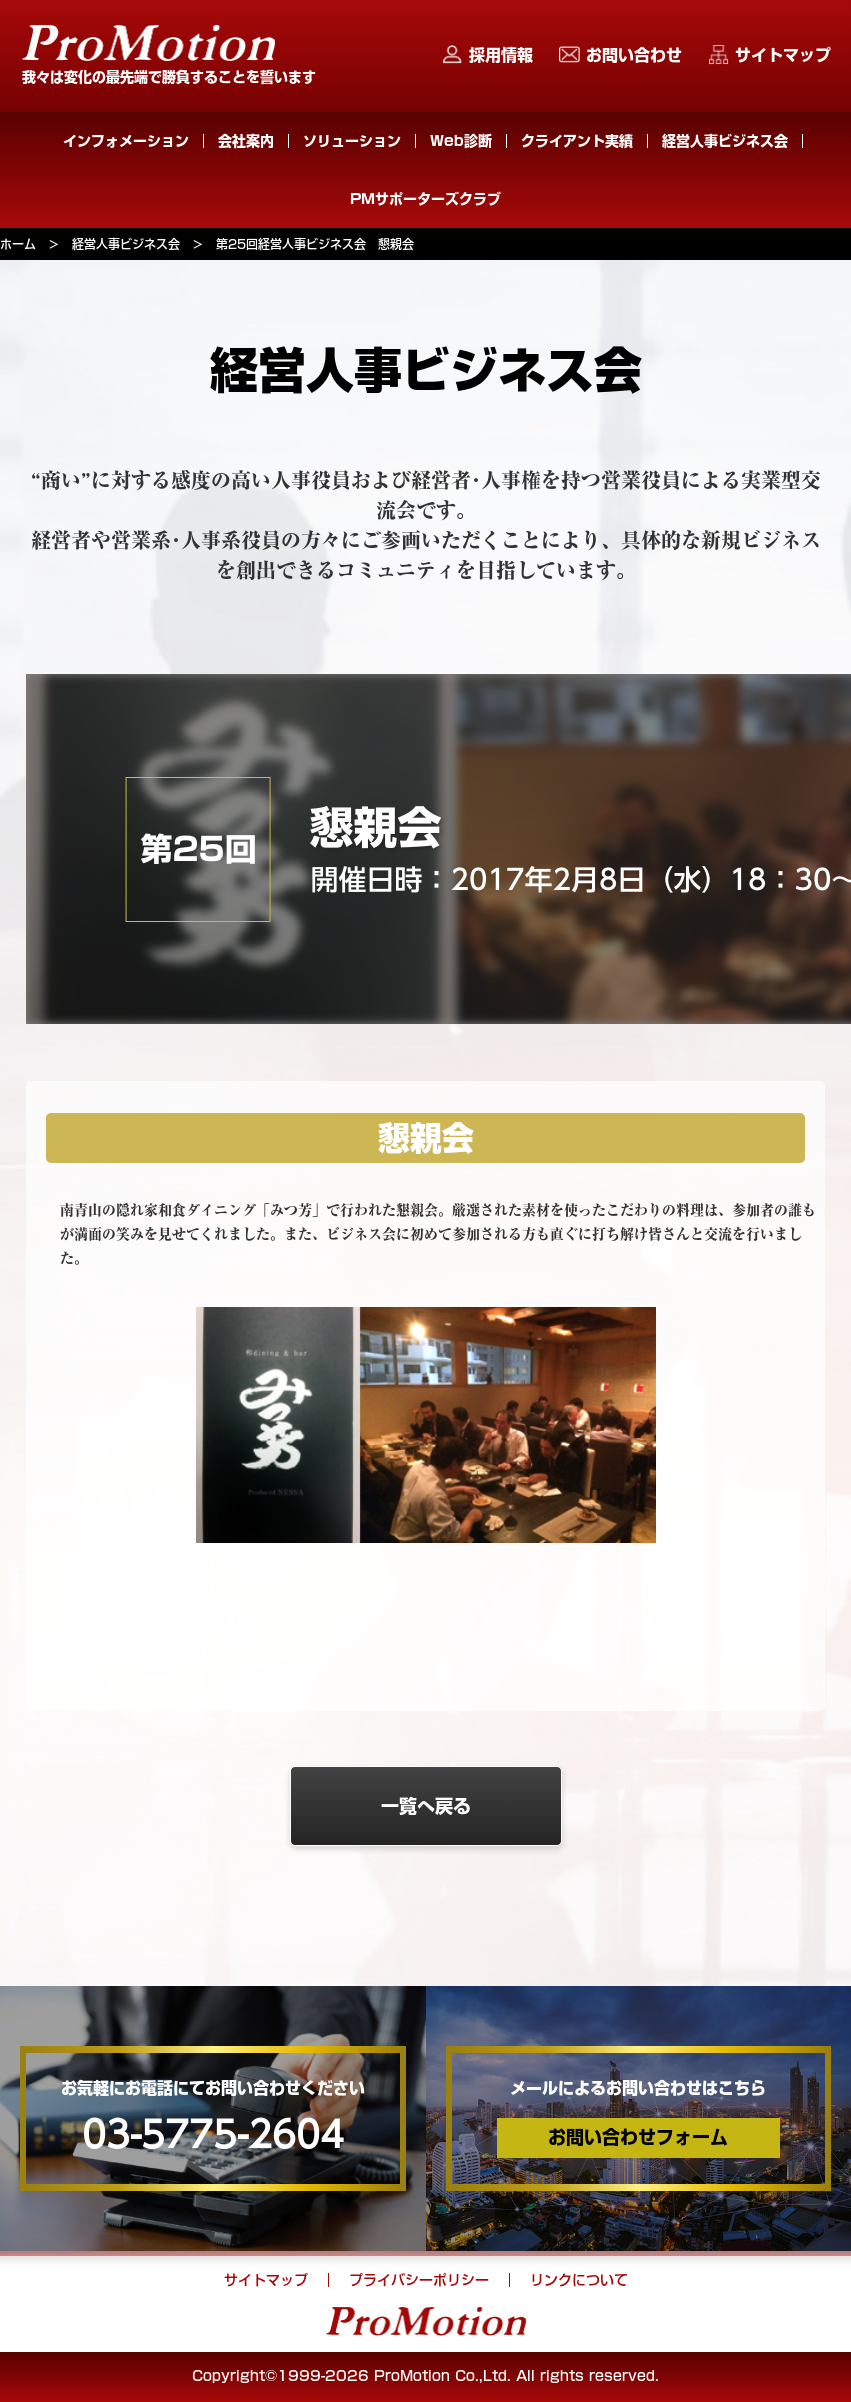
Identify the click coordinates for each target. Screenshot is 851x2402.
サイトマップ (783, 55)
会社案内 (246, 141)
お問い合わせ (634, 55)
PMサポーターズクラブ (425, 199)
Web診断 (461, 141)
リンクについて (579, 2280)
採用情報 (501, 55)
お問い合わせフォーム (638, 2137)
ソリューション (352, 141)
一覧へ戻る (426, 1806)
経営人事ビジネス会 (725, 141)
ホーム (18, 244)
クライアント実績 (577, 141)
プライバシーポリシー (419, 2280)
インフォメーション (126, 141)
